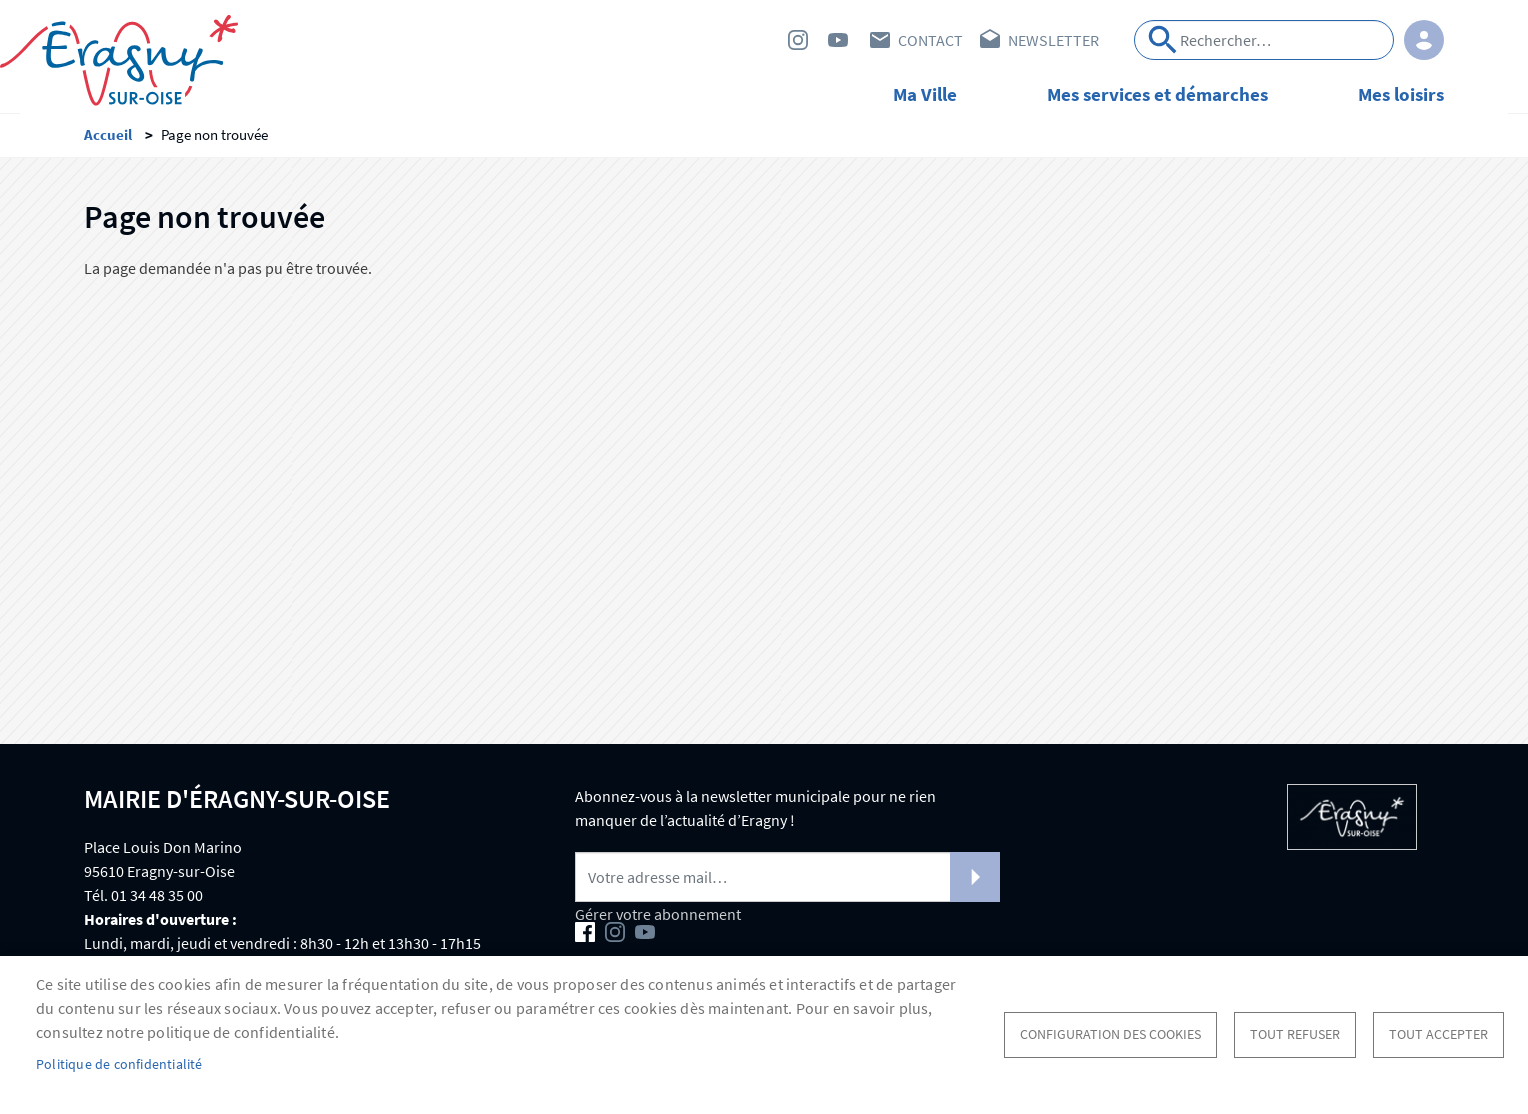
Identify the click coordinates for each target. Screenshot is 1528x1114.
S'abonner (975, 883)
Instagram (798, 40)
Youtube (838, 40)
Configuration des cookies (1110, 1034)
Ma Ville (925, 94)
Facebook (758, 40)
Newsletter (1053, 40)
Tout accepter (1438, 1034)
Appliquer (1163, 40)
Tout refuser (1295, 1034)
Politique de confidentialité (119, 1064)
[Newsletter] (787, 883)
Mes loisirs (1401, 94)
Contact (930, 40)
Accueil (108, 140)
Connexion (1424, 40)
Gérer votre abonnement (658, 920)
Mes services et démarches (1157, 94)
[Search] (1264, 40)
